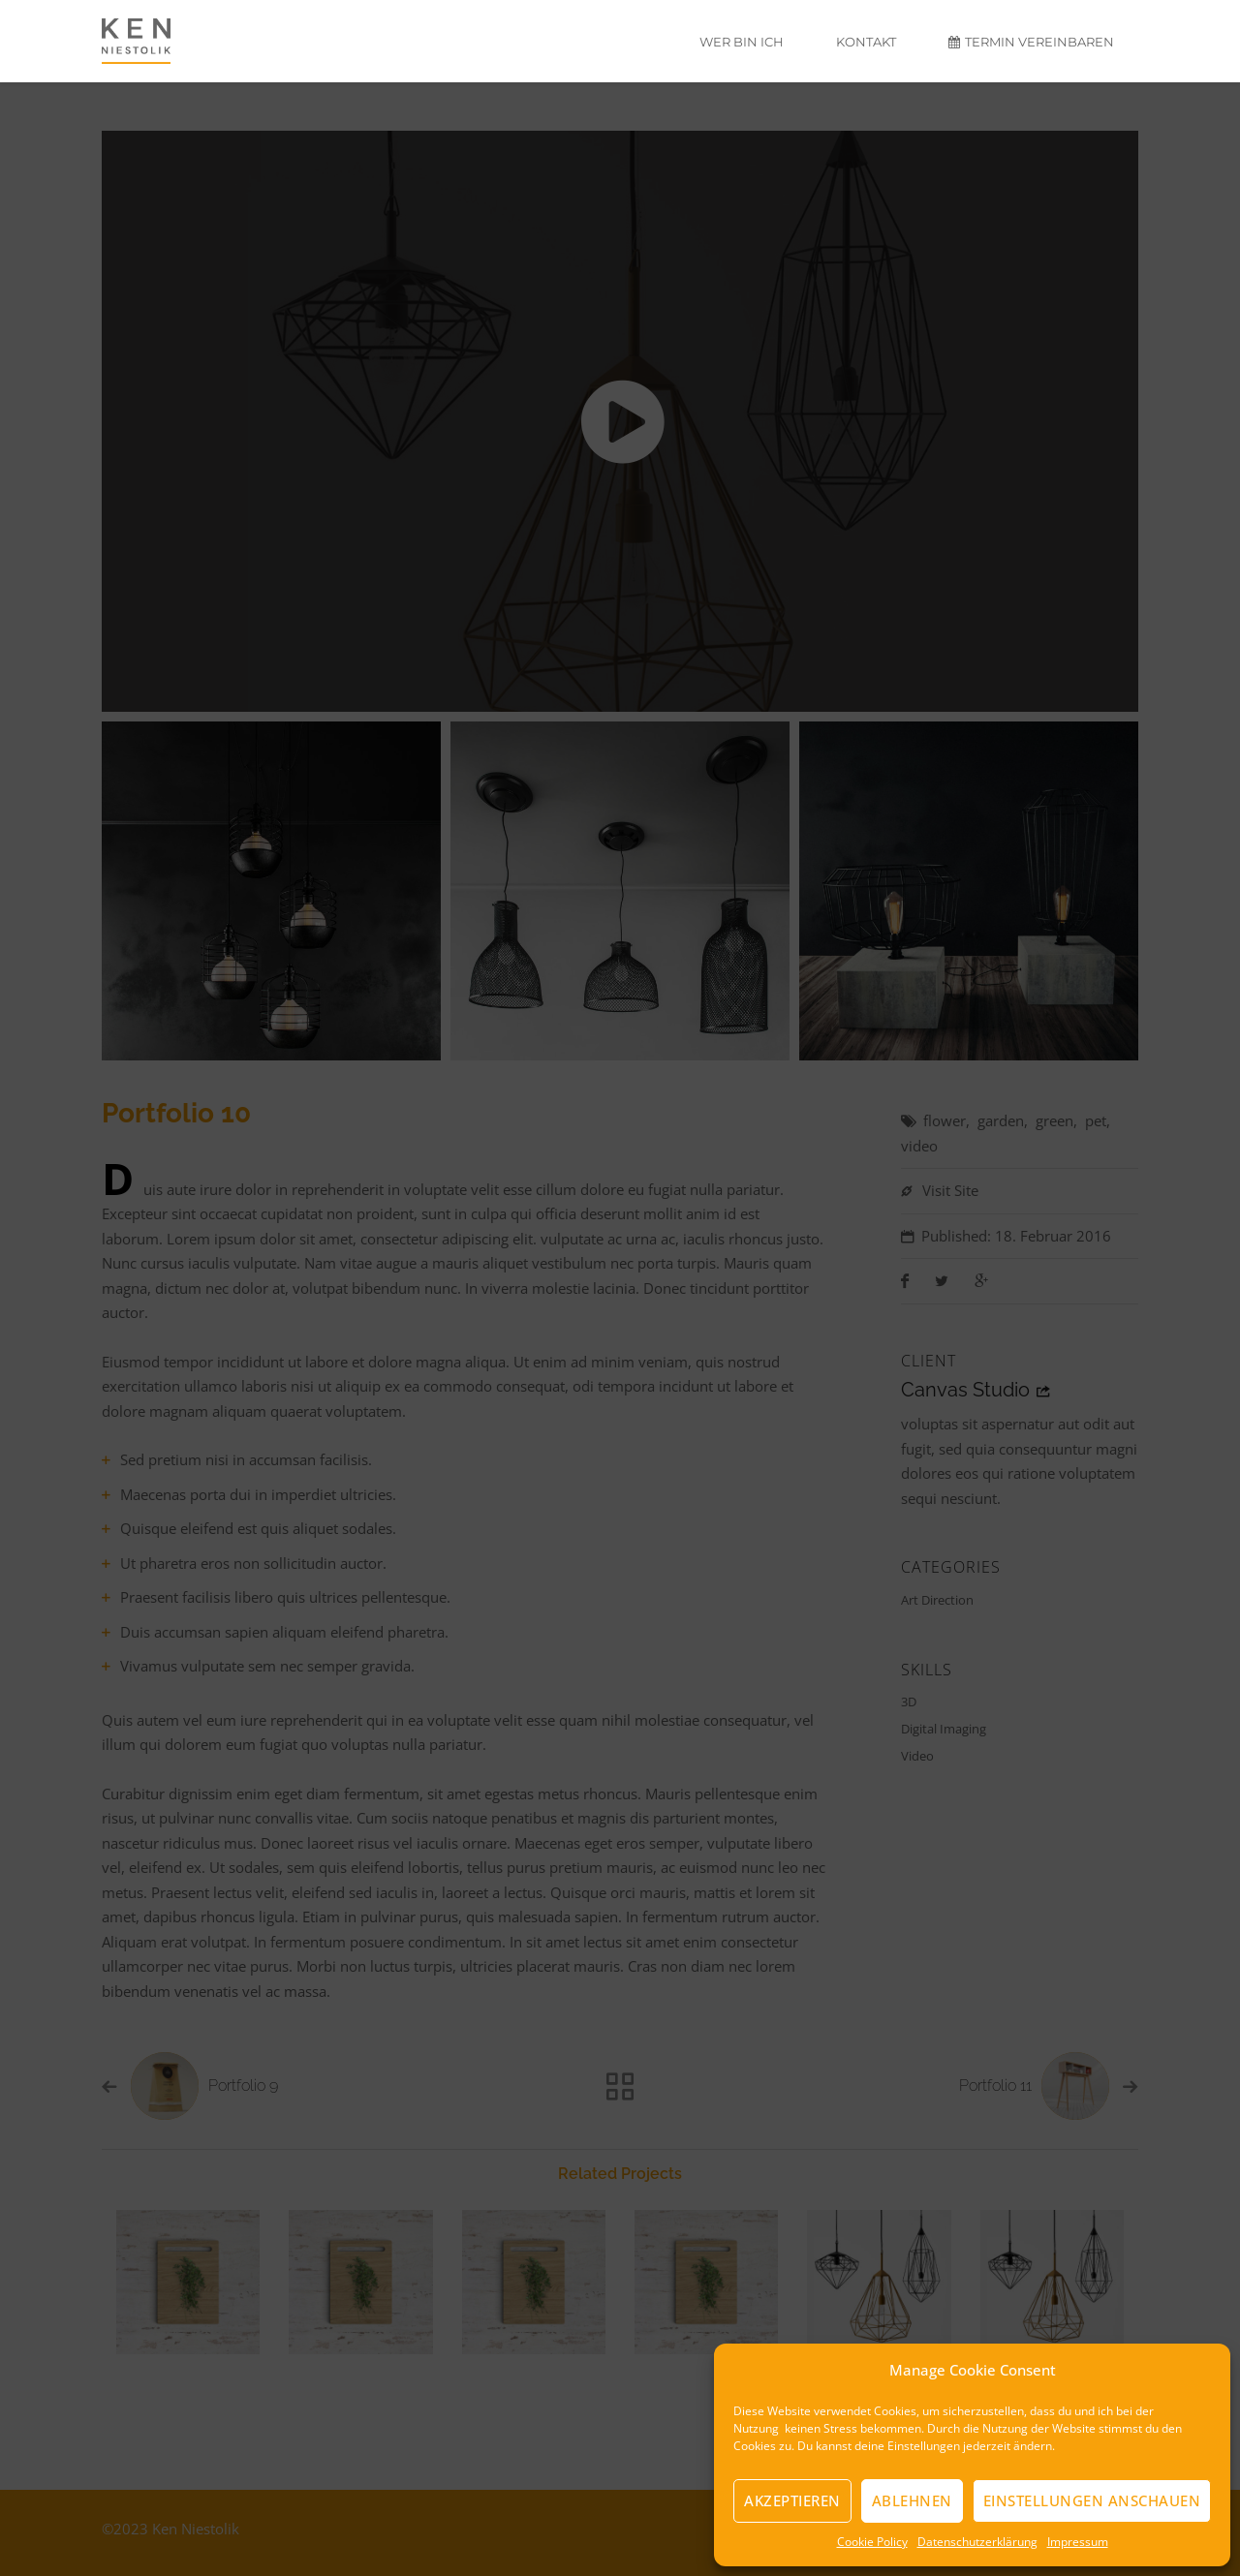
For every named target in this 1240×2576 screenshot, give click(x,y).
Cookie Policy (872, 2541)
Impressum (1077, 2541)
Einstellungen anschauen (1092, 2500)
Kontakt (866, 41)
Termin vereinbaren (1031, 41)
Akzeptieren (792, 2500)
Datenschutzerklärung (977, 2541)
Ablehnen (912, 2500)
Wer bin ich (741, 41)
